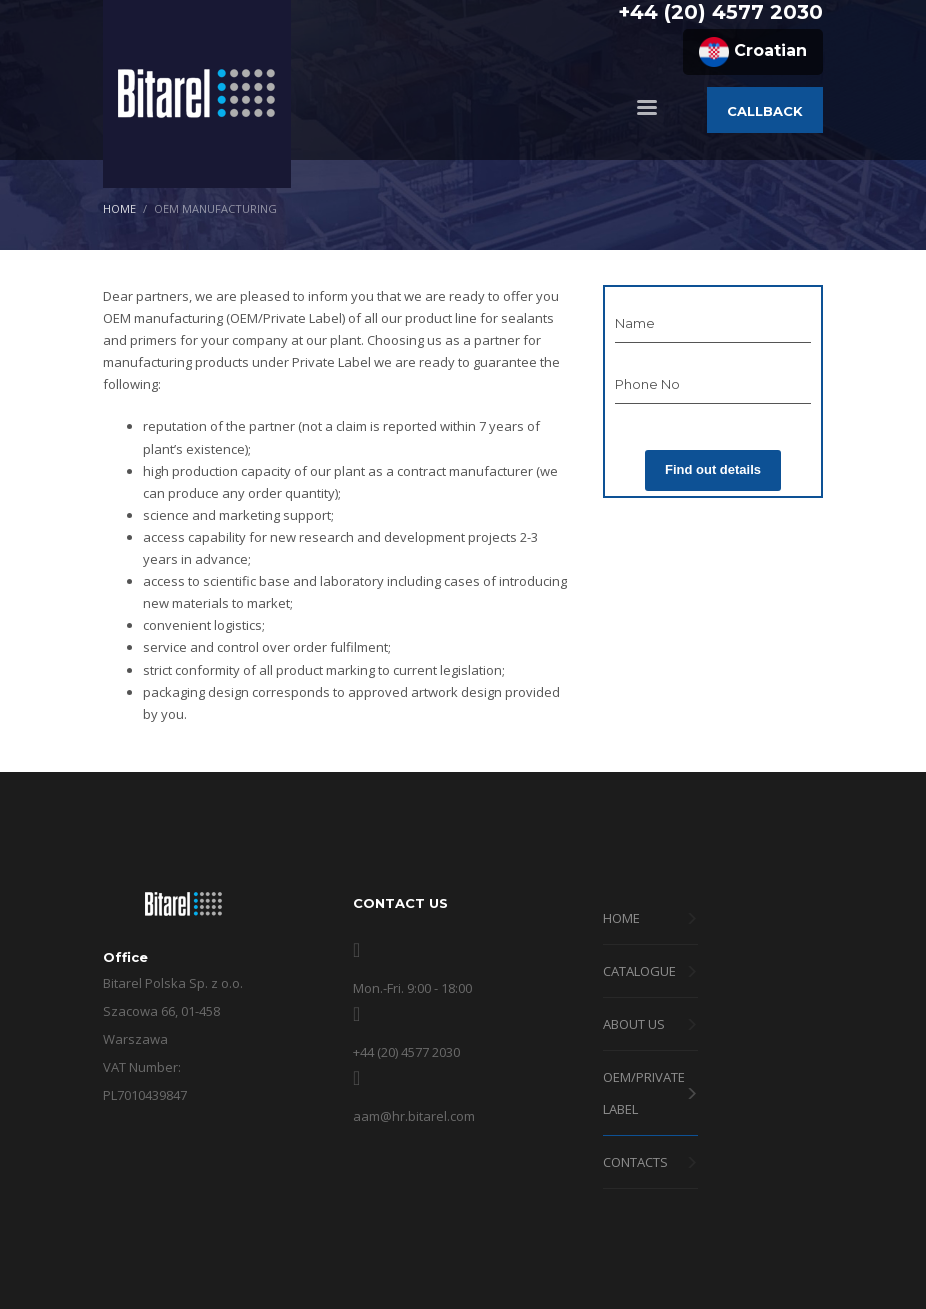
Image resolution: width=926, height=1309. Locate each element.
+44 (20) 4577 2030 (720, 12)
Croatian (753, 52)
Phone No (647, 384)
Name (635, 323)
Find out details (713, 469)
